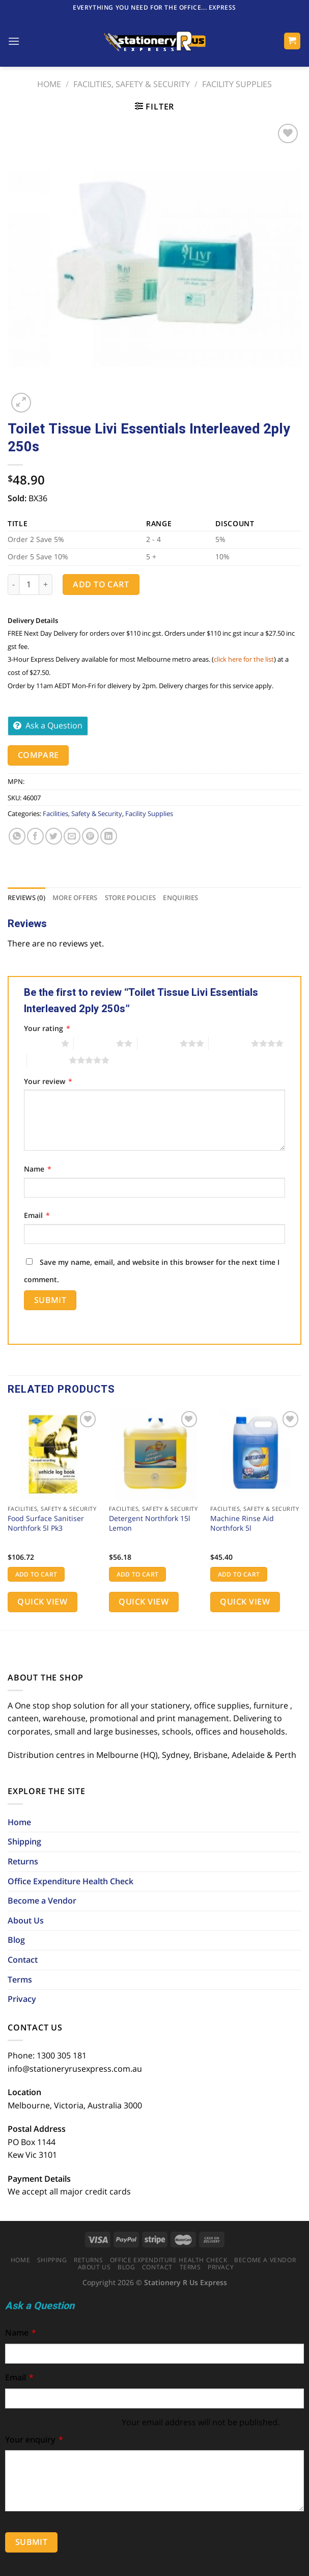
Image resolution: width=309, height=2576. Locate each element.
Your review (48, 1081)
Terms (20, 1979)
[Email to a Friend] (72, 836)
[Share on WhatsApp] (17, 836)
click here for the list (244, 659)
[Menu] (14, 41)
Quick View (42, 1601)
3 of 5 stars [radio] (158, 1043)
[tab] (26, 897)
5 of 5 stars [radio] (48, 1060)
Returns (23, 1861)
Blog (16, 1939)
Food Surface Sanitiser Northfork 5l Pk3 (46, 1523)
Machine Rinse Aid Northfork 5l (242, 1523)
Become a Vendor (42, 1900)
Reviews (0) (26, 897)
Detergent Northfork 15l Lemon (149, 1523)
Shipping (24, 1841)
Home (49, 84)
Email (37, 1215)
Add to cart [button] (36, 1574)
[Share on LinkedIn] (108, 836)
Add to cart (101, 584)
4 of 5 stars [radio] (230, 1043)
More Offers (75, 897)
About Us (26, 1920)
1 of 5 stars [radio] (40, 1043)
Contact (23, 1959)
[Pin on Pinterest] (90, 836)
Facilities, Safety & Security (131, 84)
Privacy (22, 1998)
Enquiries (180, 897)
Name (37, 1169)
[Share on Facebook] (35, 836)
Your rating (47, 1028)
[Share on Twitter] (53, 836)
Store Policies (130, 897)
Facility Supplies (237, 84)
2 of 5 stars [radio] (95, 1043)
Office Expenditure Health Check (70, 1881)
